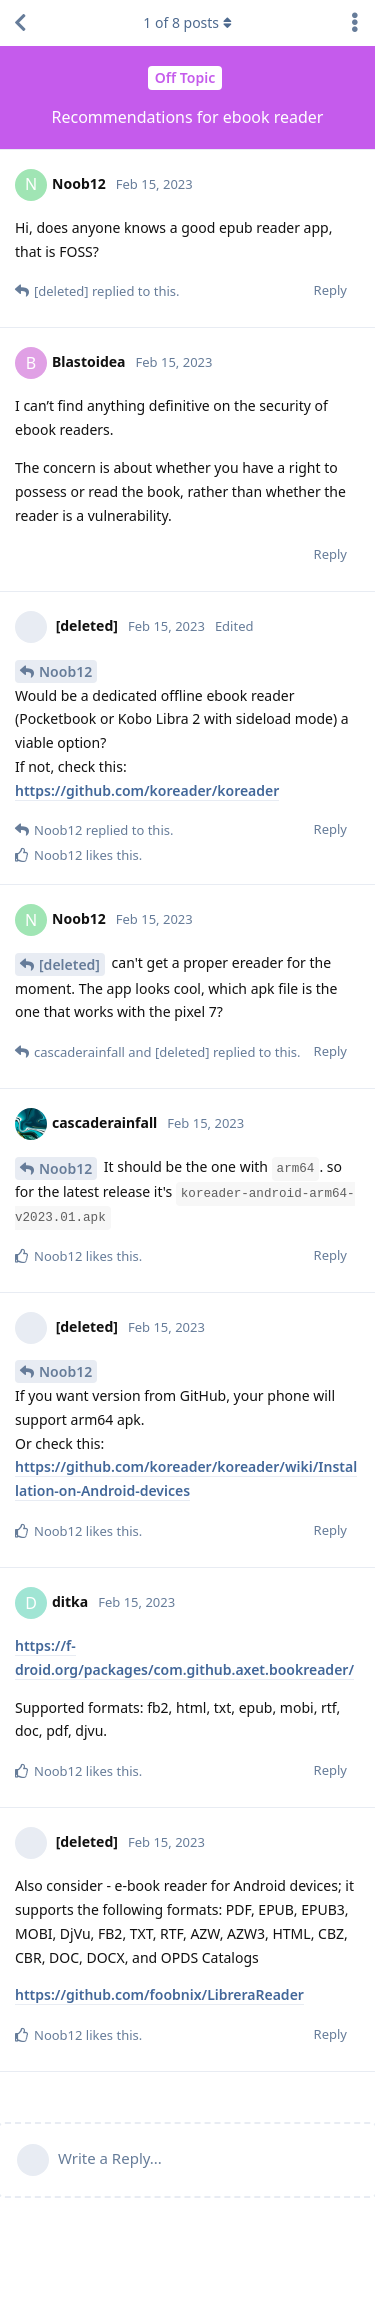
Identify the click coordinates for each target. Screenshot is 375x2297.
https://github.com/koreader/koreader (147, 790)
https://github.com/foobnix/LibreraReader (159, 1994)
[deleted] (69, 964)
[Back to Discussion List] (20, 23)
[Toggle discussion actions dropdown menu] (355, 23)
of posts (187, 22)
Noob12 (65, 671)
